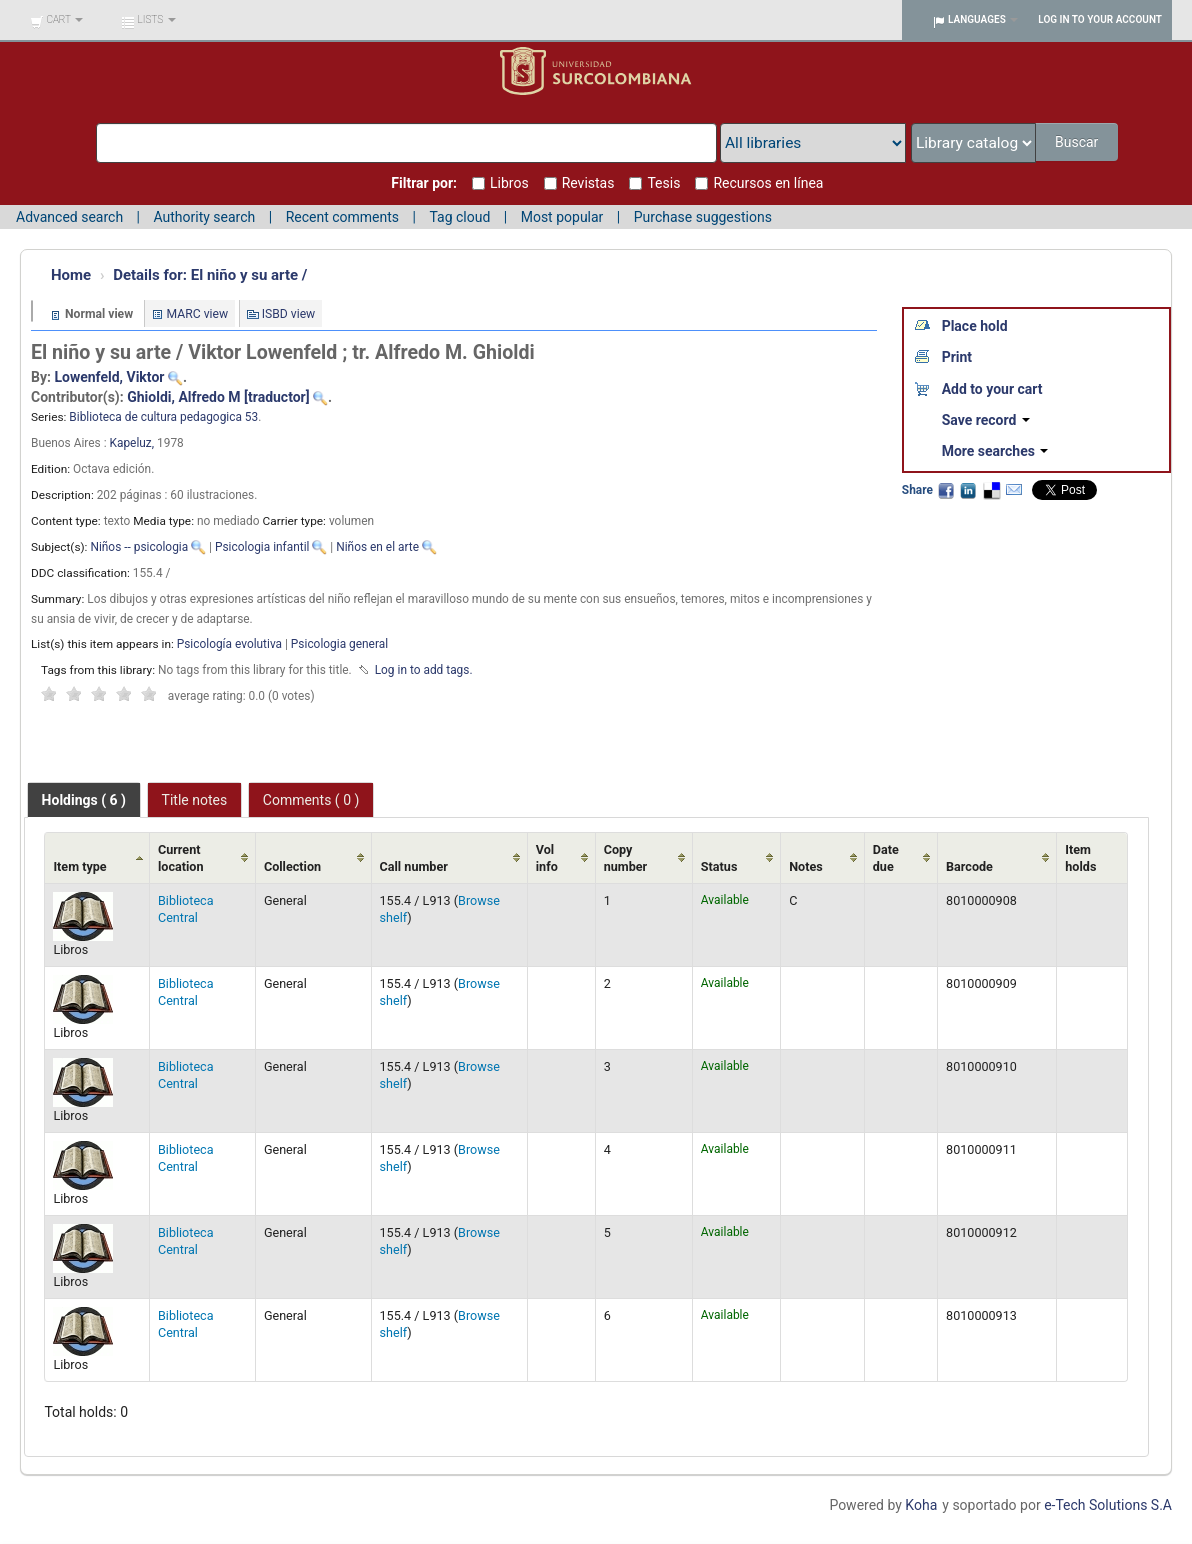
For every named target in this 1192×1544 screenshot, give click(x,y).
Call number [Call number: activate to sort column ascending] (414, 866)
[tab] (84, 800)
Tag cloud (459, 217)
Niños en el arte (377, 547)
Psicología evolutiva (229, 644)
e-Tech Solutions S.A (1108, 1505)
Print (957, 357)
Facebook (946, 490)
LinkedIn (968, 490)
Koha (921, 1505)
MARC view (198, 314)
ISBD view (289, 314)
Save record (986, 420)
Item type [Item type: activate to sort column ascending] (79, 866)
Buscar (1078, 142)
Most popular (562, 217)
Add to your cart (992, 389)
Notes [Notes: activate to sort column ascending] (806, 866)
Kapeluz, (134, 443)
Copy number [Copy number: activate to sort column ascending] (626, 858)
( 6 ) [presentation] (84, 800)
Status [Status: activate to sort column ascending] (719, 866)
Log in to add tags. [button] (424, 670)
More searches (995, 451)
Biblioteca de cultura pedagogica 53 (163, 417)
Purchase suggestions (703, 217)
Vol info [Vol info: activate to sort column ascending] (547, 858)
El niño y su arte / (210, 275)
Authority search (204, 217)
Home (71, 275)
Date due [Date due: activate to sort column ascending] (886, 858)
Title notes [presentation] (195, 800)
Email (1014, 490)
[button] (56, 20)
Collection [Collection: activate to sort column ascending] (292, 866)
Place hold (975, 326)
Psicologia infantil (262, 547)
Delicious (991, 490)
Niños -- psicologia (139, 547)
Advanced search (69, 217)
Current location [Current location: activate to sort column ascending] (181, 858)
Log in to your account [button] (1100, 19)
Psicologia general (339, 644)
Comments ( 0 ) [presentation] (311, 800)
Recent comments (342, 217)
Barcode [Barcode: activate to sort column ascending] (969, 866)
